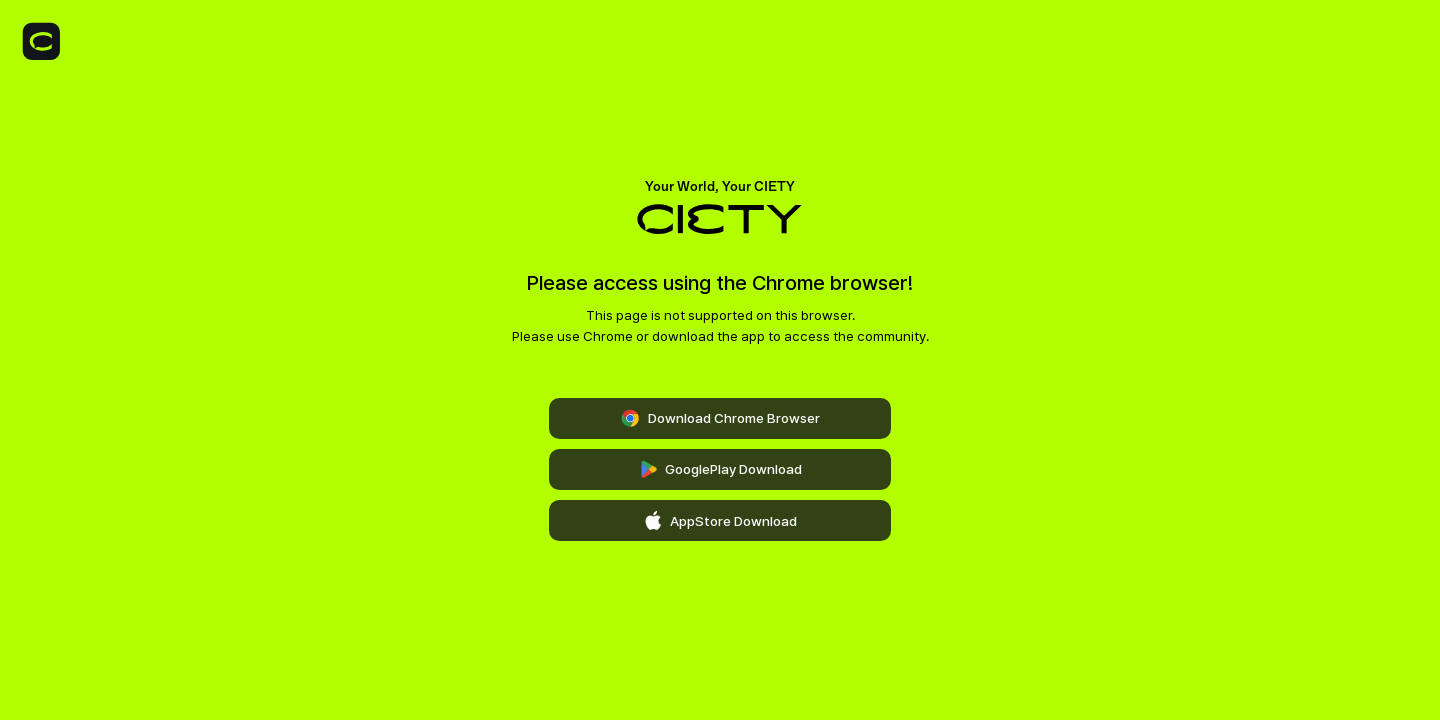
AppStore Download (720, 521)
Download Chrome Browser (719, 418)
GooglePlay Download (720, 469)
